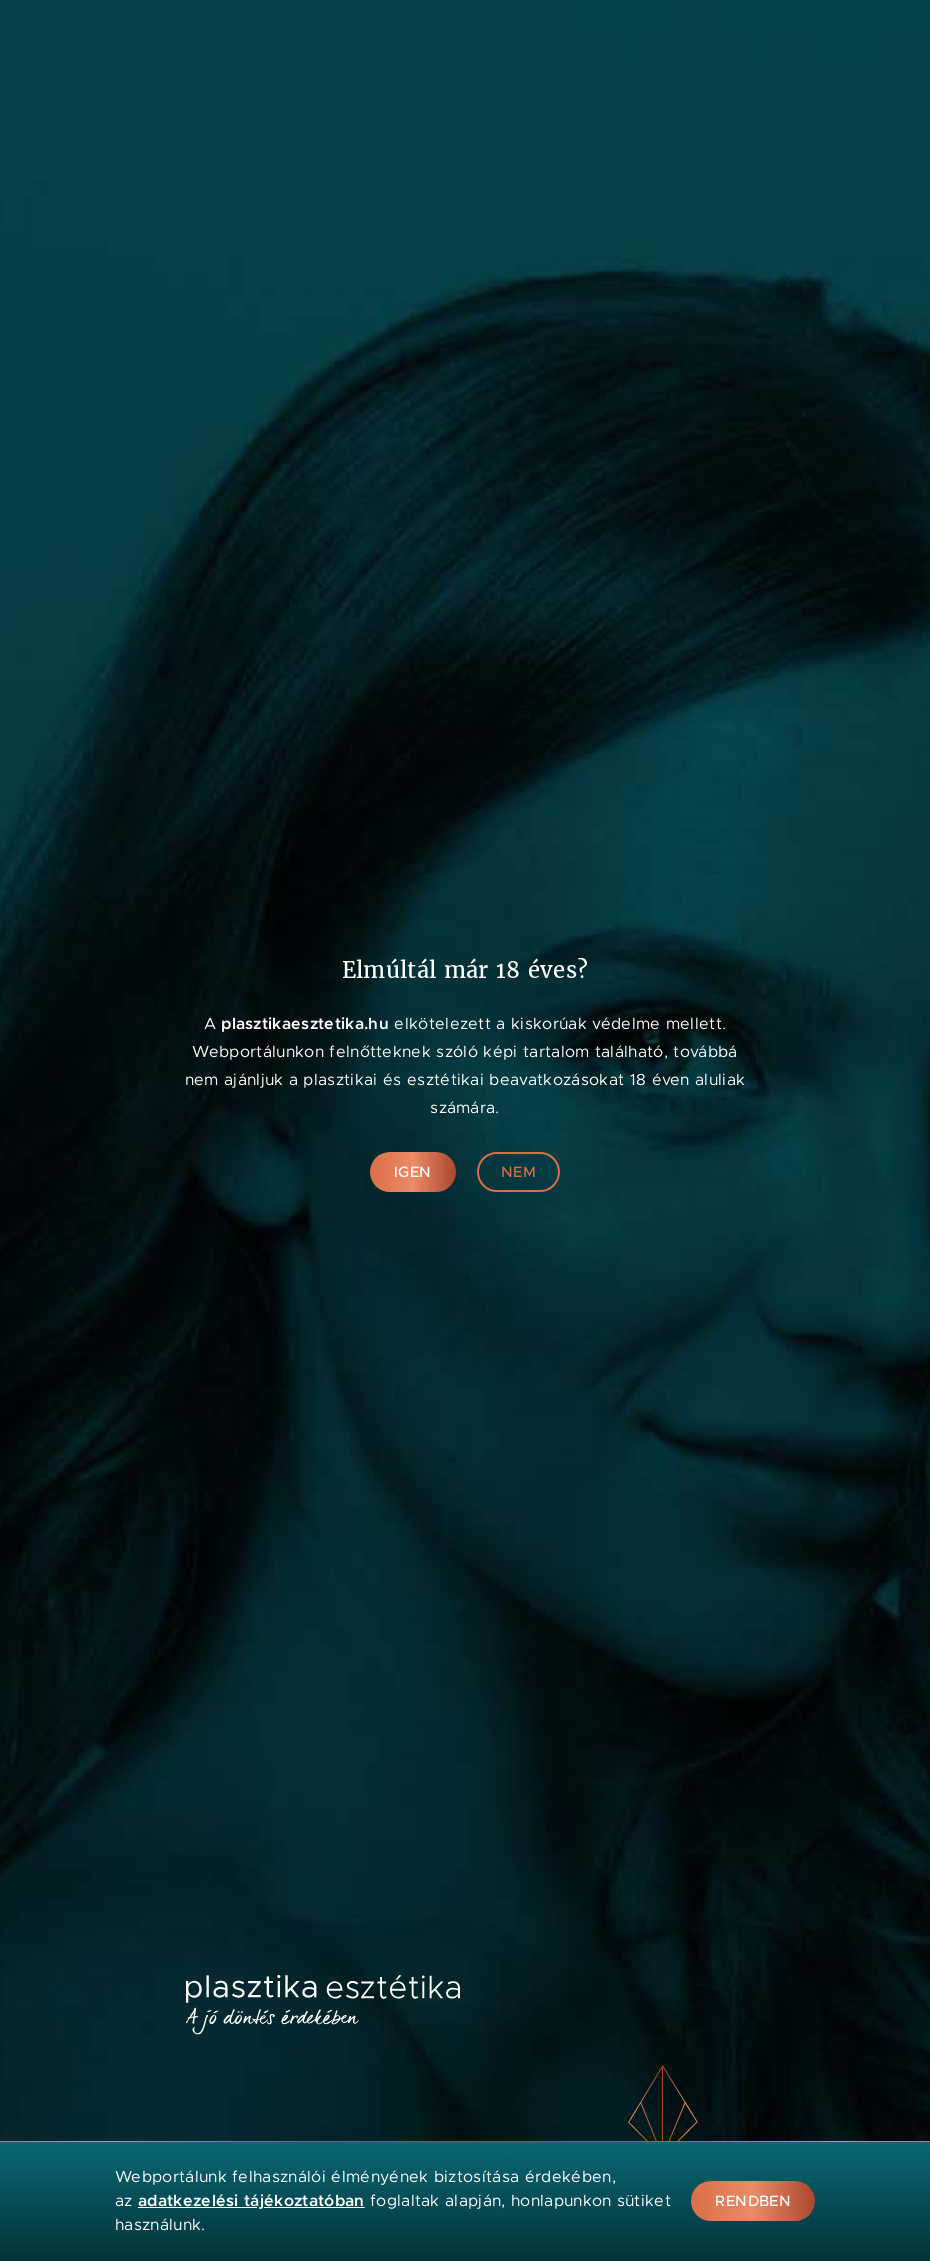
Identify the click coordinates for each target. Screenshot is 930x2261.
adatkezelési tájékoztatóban (251, 2200)
